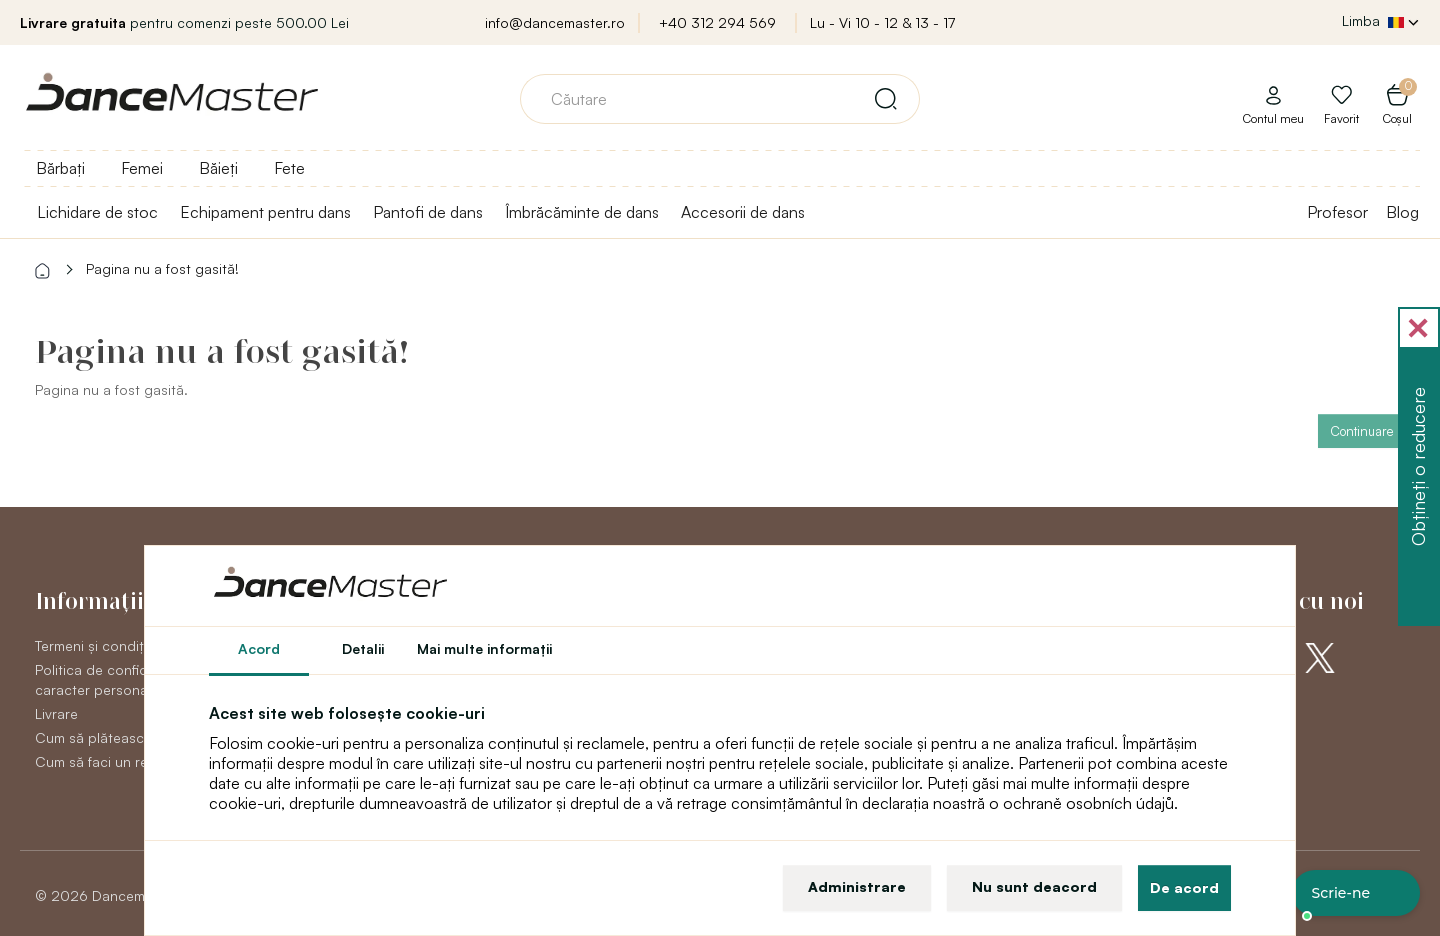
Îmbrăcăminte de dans (582, 212)
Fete (289, 168)
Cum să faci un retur (100, 761)
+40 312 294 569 (717, 22)
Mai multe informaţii (484, 648)
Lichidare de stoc (97, 212)
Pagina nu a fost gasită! (162, 268)
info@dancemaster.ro (555, 22)
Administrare (857, 886)
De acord (1184, 887)
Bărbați (60, 168)
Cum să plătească (93, 737)
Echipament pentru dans (265, 212)
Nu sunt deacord (1034, 886)
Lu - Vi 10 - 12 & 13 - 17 (882, 22)
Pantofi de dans (428, 212)
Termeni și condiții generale (123, 645)
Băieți (218, 168)
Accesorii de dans (743, 212)
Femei (142, 168)
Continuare (1361, 431)
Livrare (56, 713)
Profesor (1337, 212)
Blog (1402, 212)
